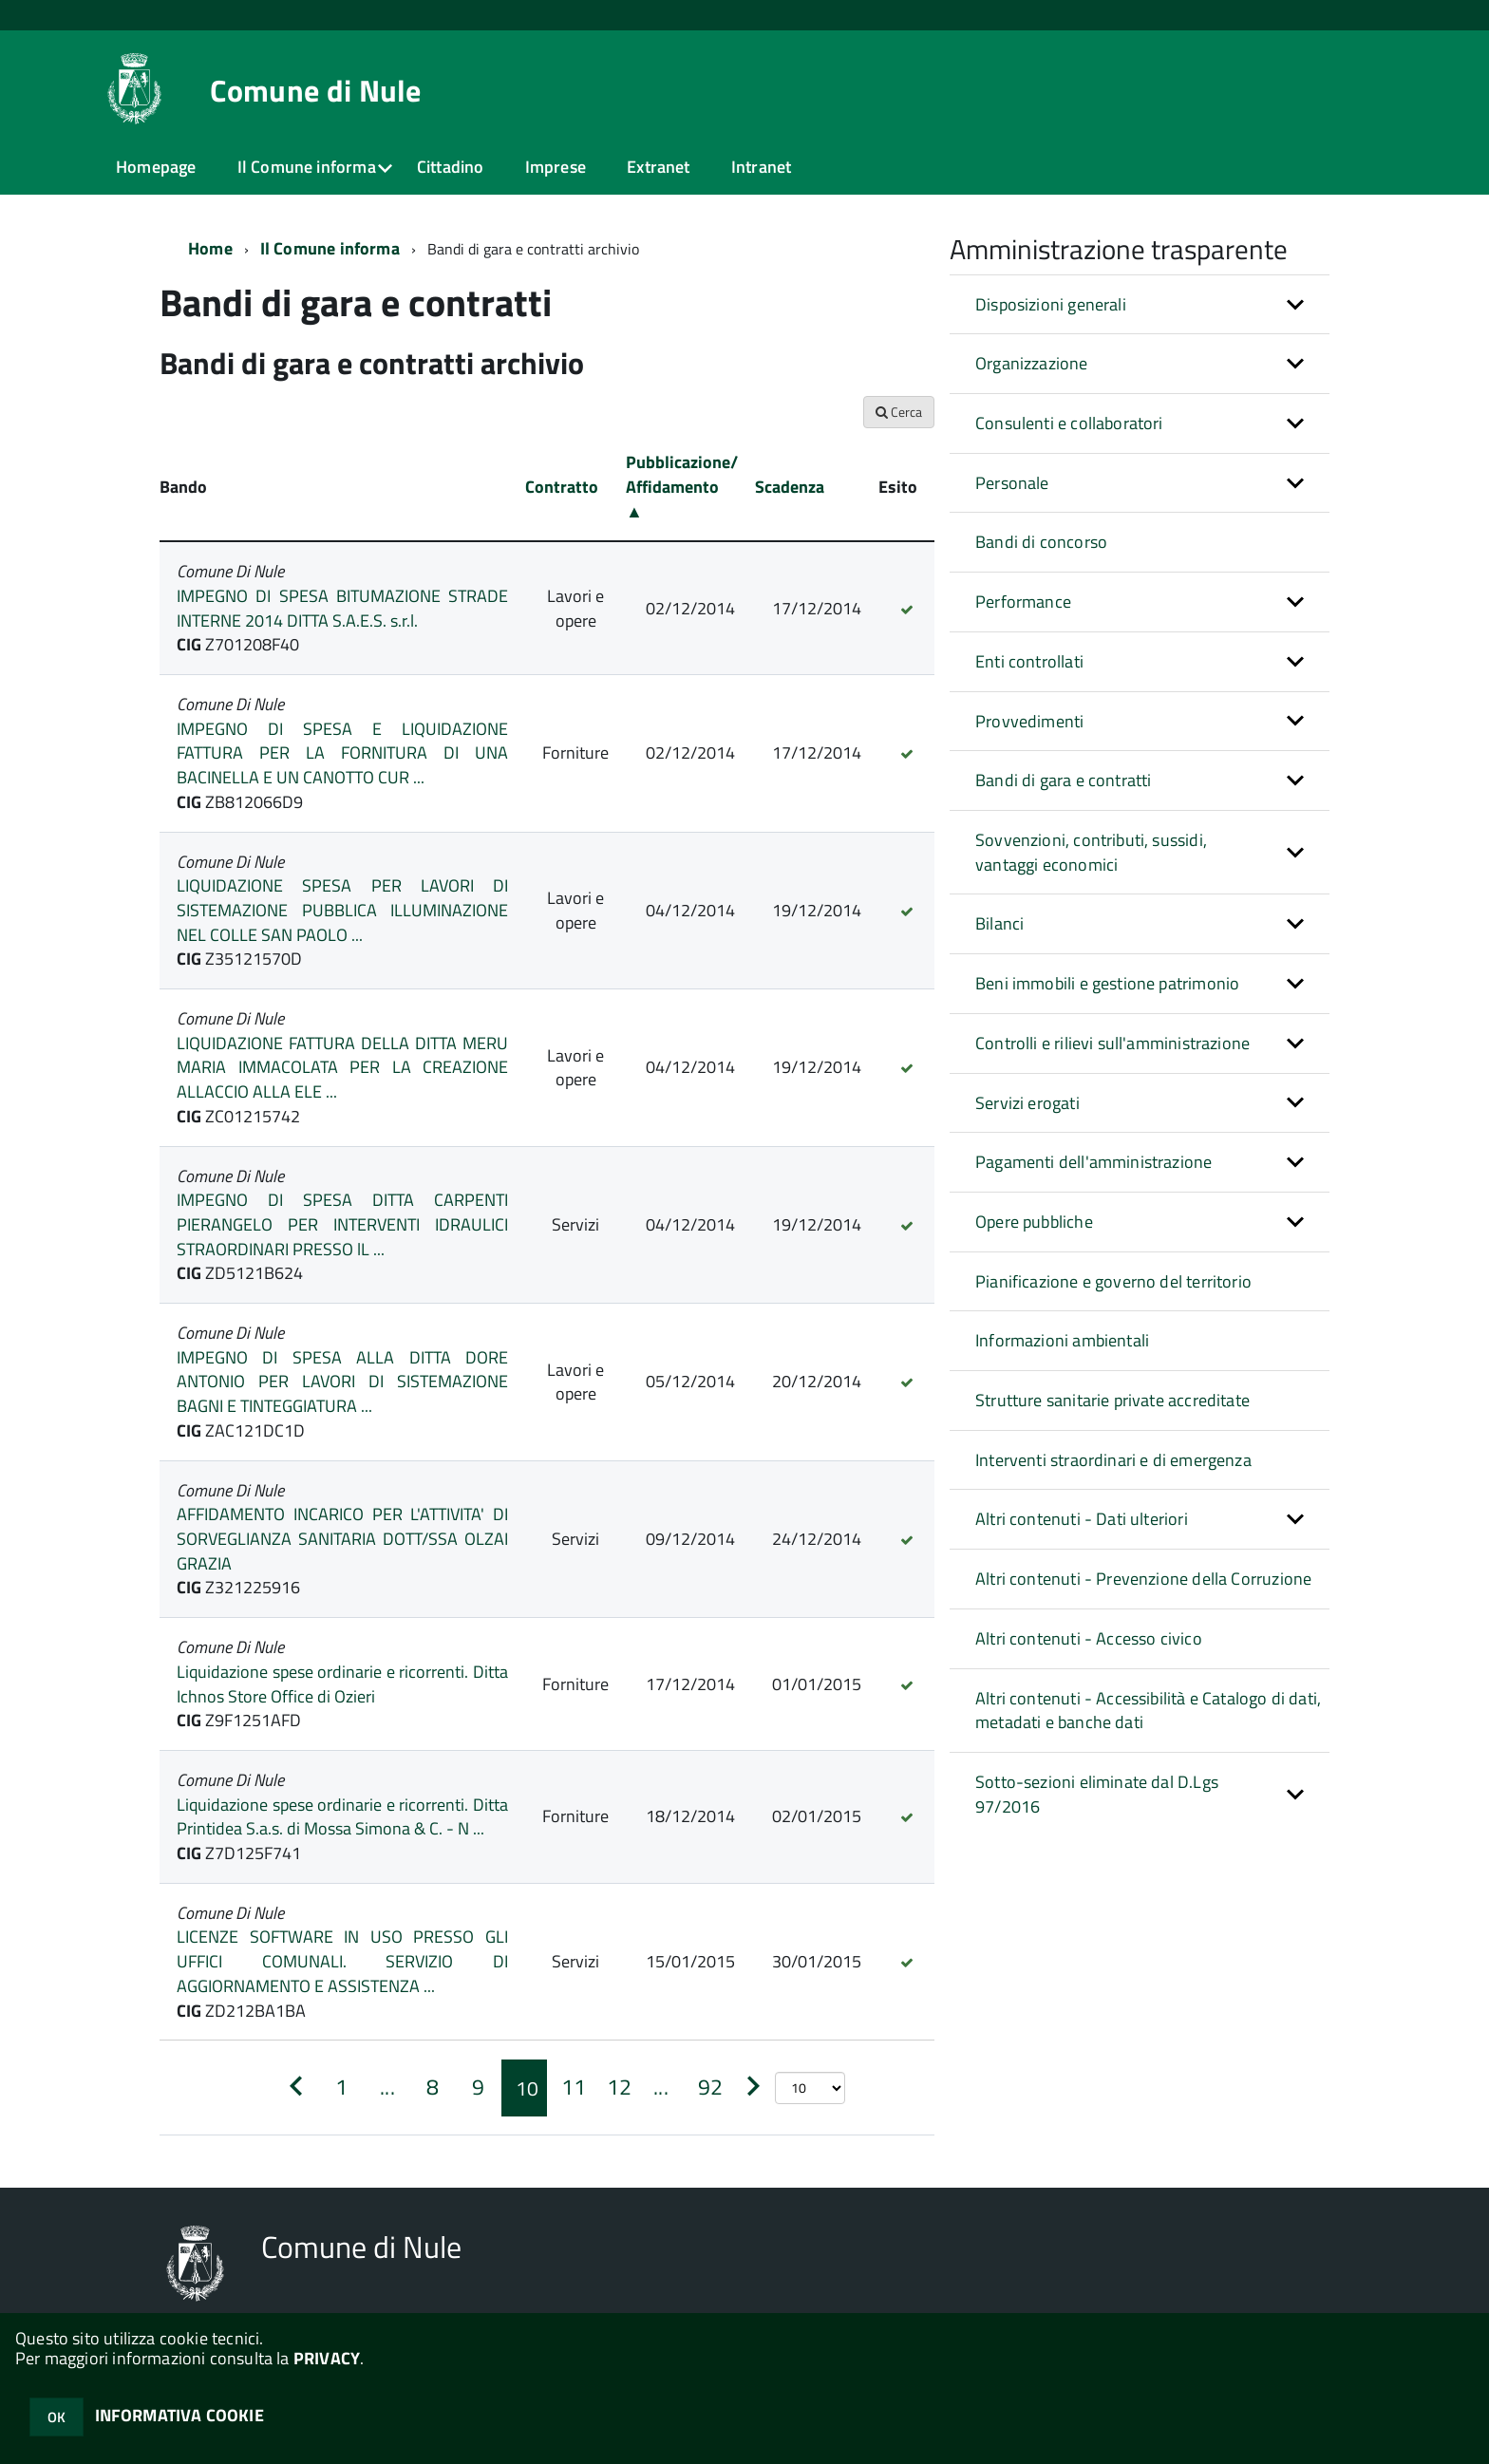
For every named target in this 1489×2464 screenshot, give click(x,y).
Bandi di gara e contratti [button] (1063, 780)
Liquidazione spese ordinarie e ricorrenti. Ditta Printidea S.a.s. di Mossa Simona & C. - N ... (342, 1817)
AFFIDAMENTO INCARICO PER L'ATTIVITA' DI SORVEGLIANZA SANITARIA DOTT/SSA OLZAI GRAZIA (342, 1538)
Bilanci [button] (999, 923)
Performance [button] (1023, 601)
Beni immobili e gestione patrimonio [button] (1107, 983)
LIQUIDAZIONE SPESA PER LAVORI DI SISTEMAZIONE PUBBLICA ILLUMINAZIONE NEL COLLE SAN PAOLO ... (342, 910)
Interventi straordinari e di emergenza (1113, 1460)
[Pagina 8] (433, 2087)
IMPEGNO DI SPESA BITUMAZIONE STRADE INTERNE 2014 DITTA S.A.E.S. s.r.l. (342, 608)
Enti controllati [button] (1029, 661)
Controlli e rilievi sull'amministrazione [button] (1112, 1043)
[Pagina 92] (706, 2087)
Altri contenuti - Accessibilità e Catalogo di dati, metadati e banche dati (1148, 1710)
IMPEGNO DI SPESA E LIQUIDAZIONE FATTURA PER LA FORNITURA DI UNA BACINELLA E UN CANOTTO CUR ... (342, 753)
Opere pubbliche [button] (1034, 1221)
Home (210, 248)
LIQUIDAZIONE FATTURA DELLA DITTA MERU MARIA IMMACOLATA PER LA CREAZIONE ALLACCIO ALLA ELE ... (342, 1067)
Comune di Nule (315, 90)
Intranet (761, 166)
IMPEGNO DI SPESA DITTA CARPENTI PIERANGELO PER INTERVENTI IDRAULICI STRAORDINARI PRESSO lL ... (342, 1224)
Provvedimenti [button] (1029, 721)
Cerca (899, 412)
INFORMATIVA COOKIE (179, 2415)
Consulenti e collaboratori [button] (1069, 423)
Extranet (658, 166)
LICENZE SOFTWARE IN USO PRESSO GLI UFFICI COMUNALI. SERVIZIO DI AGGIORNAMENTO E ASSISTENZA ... (342, 1961)
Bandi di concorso (1041, 542)
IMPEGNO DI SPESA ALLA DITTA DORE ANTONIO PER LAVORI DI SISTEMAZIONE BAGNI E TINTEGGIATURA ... (342, 1382)
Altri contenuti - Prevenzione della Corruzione (1143, 1578)
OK (56, 2417)
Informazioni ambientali (1062, 1340)
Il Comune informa (306, 166)
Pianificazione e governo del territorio (1113, 1281)
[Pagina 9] (478, 2087)
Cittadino (450, 166)
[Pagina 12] (615, 2087)
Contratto (561, 486)
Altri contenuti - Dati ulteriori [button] (1081, 1519)
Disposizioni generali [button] (1050, 304)
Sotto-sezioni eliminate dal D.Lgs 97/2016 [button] (1096, 1794)
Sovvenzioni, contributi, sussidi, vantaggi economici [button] (1091, 852)
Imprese (555, 166)
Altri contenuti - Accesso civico (1088, 1638)
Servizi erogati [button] (1027, 1103)
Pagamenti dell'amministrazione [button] (1093, 1162)
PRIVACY (326, 2358)
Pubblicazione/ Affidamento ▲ (682, 486)
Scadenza (789, 486)
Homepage (156, 166)
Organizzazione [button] (1031, 363)
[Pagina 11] (570, 2087)
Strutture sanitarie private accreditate (1112, 1400)
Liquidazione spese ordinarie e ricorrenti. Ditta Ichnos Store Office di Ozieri (342, 1684)
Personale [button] (1012, 483)
